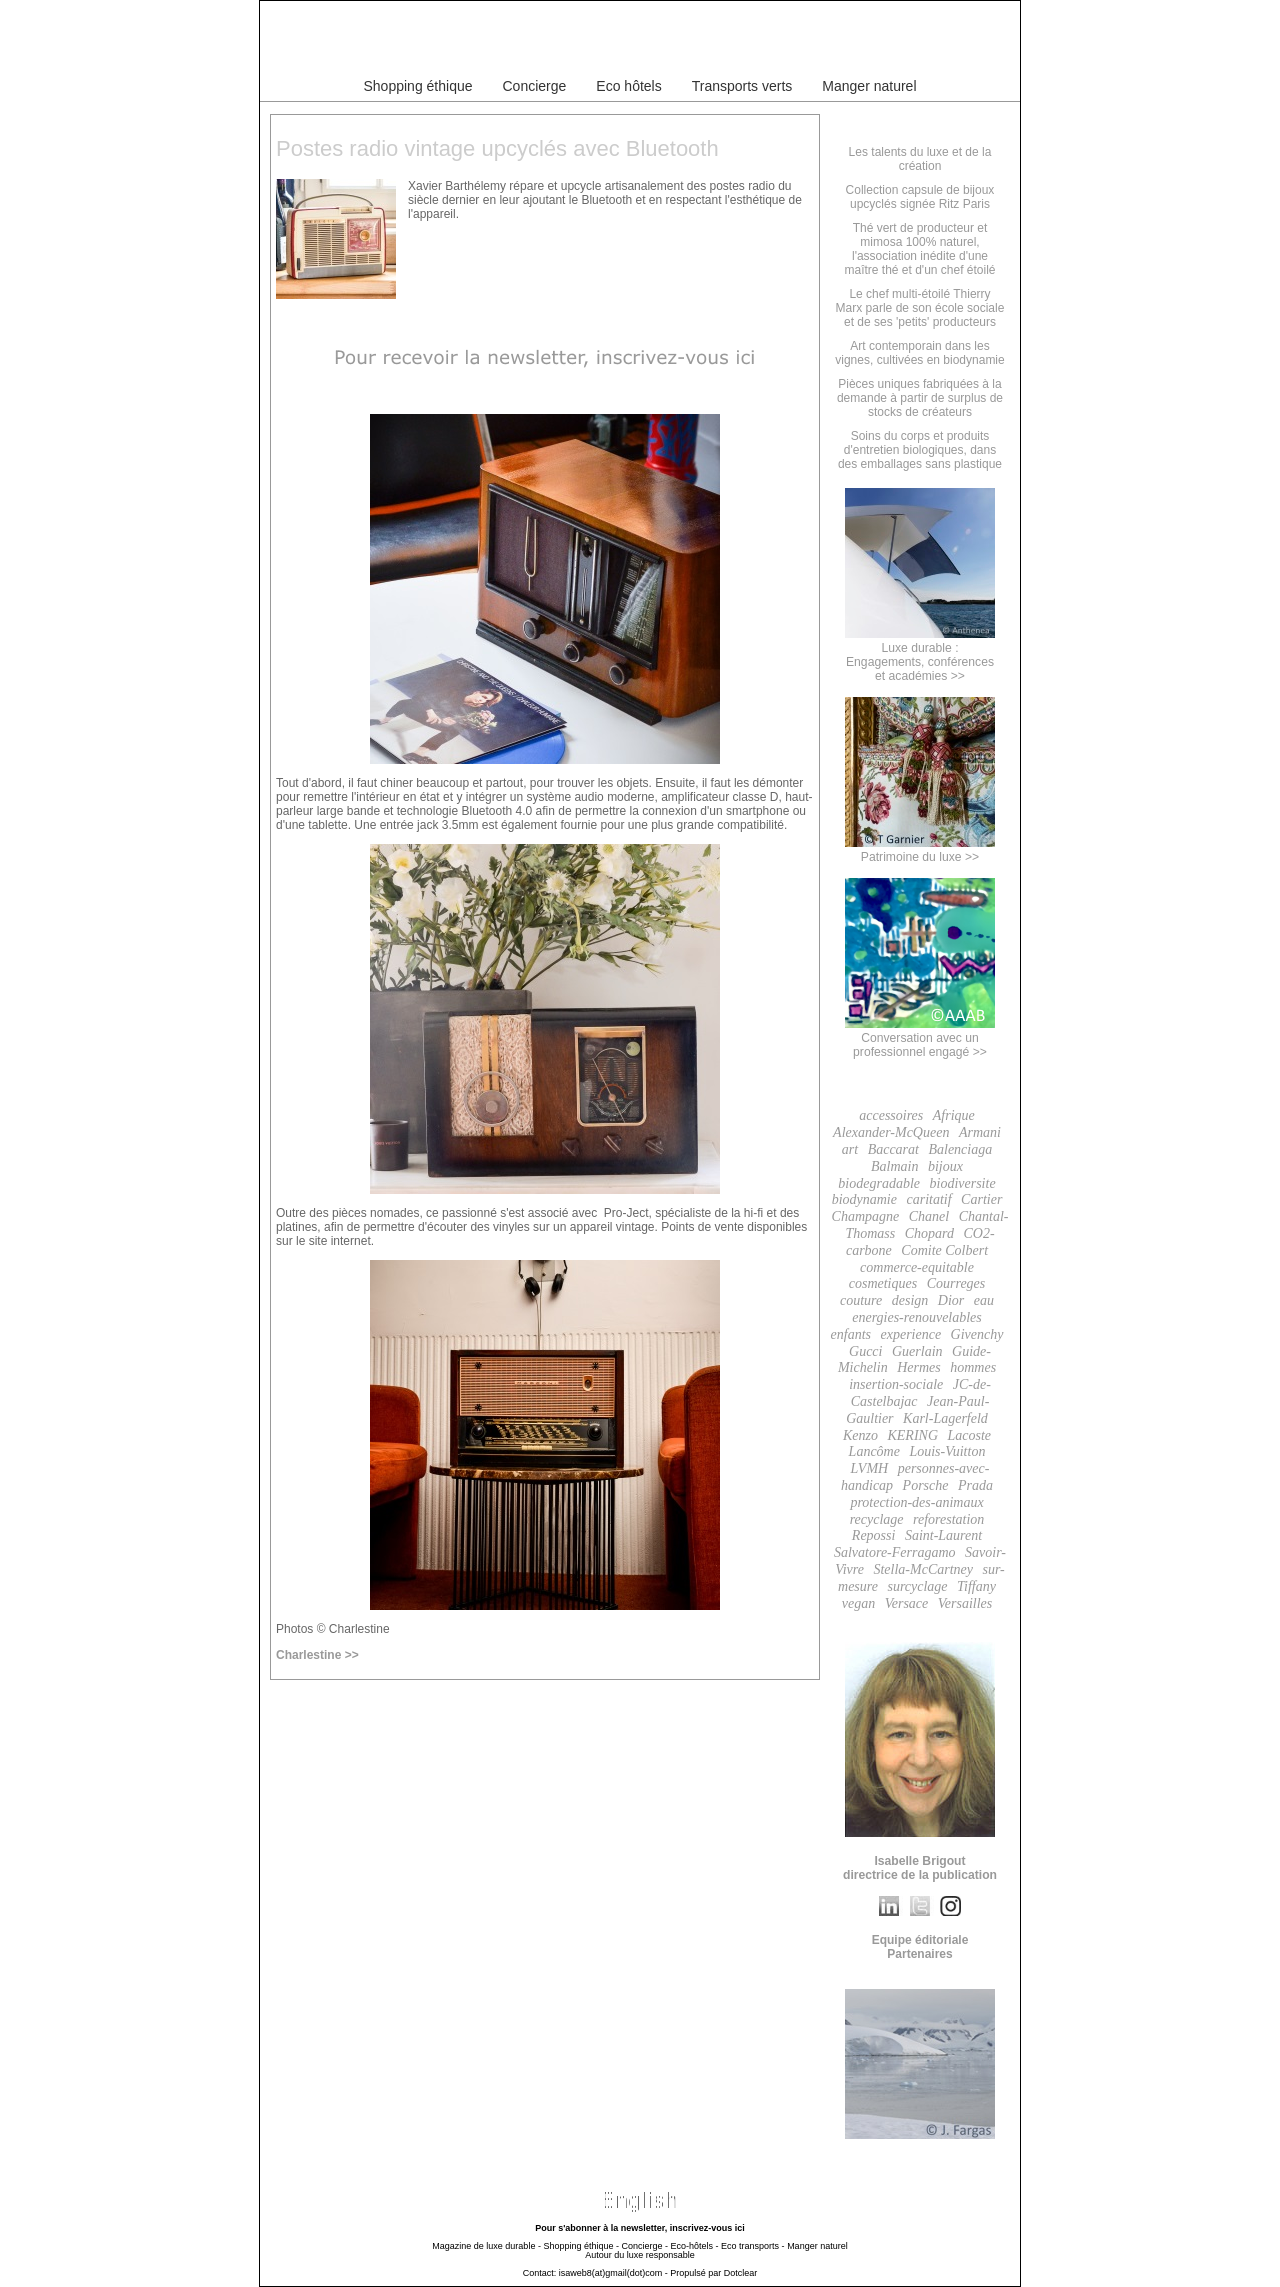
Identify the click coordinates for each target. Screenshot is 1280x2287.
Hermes (919, 1367)
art (850, 1149)
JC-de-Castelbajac (921, 1393)
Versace (907, 1603)
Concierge (535, 86)
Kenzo (860, 1435)
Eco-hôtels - (695, 2246)
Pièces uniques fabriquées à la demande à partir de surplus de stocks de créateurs (920, 398)
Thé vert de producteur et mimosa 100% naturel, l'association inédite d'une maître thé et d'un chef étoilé (919, 249)
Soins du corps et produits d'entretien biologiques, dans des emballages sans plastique (920, 450)
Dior (951, 1300)
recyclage (877, 1519)
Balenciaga (960, 1149)
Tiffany (976, 1586)
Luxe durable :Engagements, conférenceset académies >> (920, 655)
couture (861, 1300)
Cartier (981, 1199)
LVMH (870, 1468)
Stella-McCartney (923, 1569)
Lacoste (970, 1435)
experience (910, 1334)
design (910, 1300)
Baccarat (893, 1149)
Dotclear (741, 2273)
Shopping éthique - (581, 2246)
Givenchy (977, 1334)
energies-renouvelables (917, 1317)
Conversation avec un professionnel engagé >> (920, 1038)
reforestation (948, 1519)
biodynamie (864, 1199)
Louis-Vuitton (947, 1451)
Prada (975, 1485)
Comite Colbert (944, 1250)
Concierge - (644, 2246)
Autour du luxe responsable (640, 2255)
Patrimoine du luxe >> (920, 850)
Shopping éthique (418, 86)
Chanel (929, 1216)
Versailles (965, 1603)
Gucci (865, 1351)
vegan (858, 1603)
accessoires (891, 1115)
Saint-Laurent (943, 1535)
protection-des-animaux (916, 1502)
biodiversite (963, 1183)
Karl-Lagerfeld (945, 1418)
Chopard (929, 1233)
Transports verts (742, 86)
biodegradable (879, 1183)
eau (984, 1300)
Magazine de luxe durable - (486, 2246)
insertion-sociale (896, 1384)
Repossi (874, 1535)
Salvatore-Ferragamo (895, 1552)
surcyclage (917, 1586)
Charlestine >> (317, 1655)
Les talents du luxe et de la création (920, 159)
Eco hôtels (628, 86)
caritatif (928, 1199)
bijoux (945, 1166)
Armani (980, 1132)
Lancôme (874, 1451)
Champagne (866, 1216)
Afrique (954, 1115)
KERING (912, 1435)
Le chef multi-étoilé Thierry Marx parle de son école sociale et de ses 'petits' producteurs (920, 308)
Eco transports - (753, 2246)
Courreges (956, 1283)
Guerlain (917, 1351)
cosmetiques (883, 1283)
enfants (851, 1334)
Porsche (926, 1485)
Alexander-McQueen (891, 1132)
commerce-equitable (917, 1267)
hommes (973, 1367)
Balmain (894, 1166)
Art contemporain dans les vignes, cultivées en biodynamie (919, 353)
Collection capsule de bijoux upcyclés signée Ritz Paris (920, 197)
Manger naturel (869, 86)
